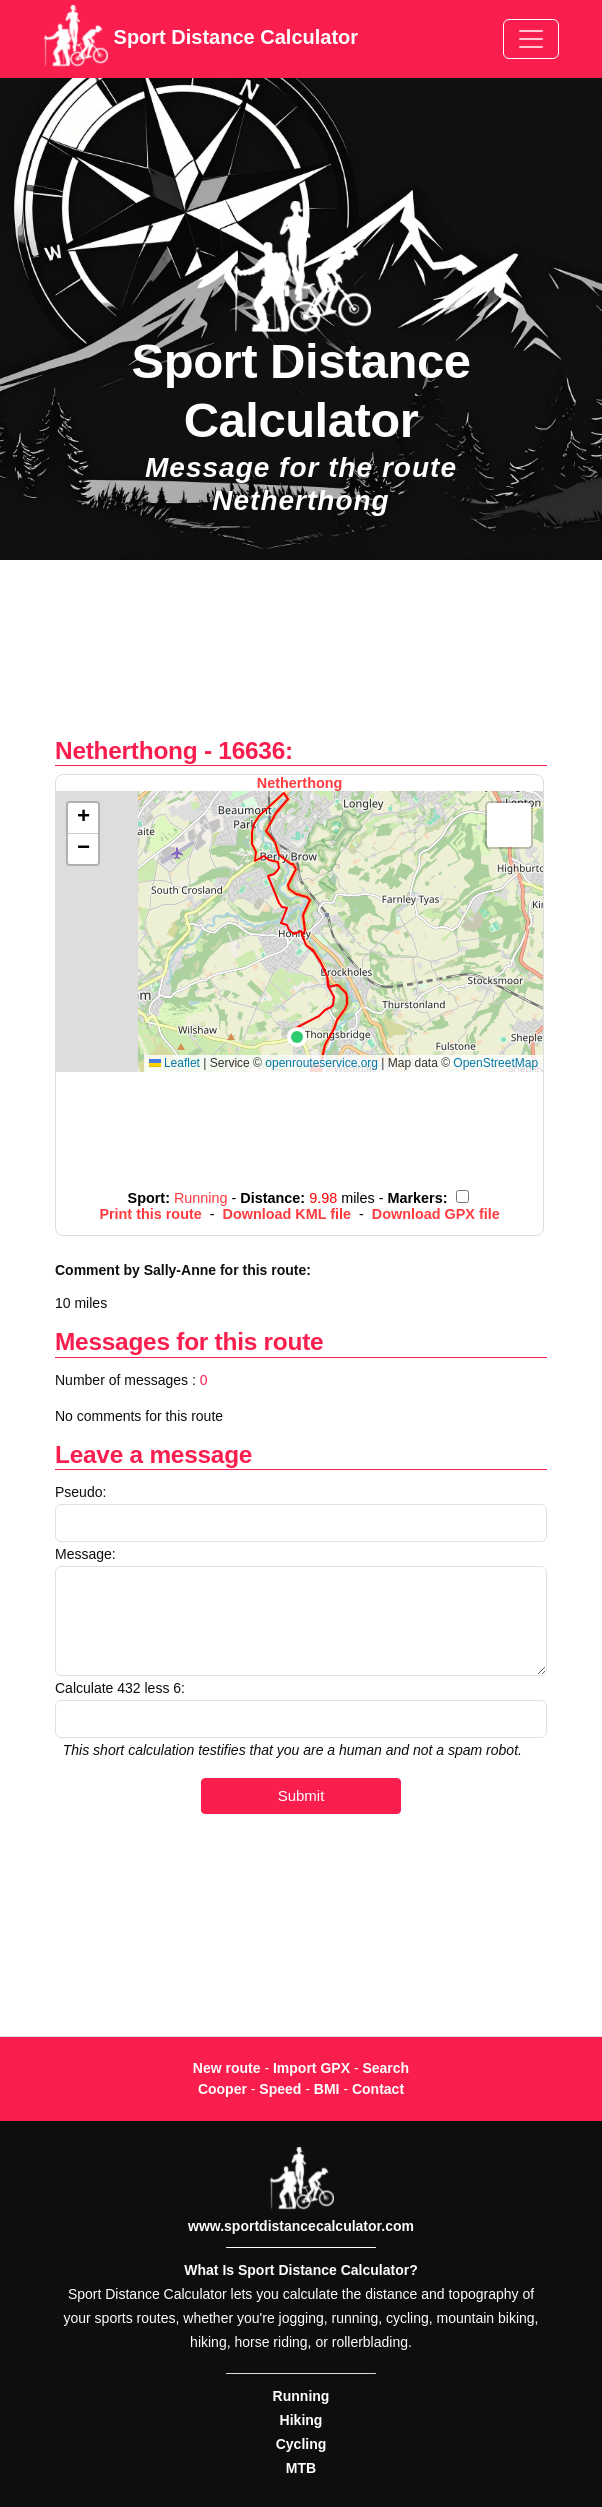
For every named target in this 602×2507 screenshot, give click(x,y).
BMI (327, 2089)
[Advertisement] (301, 658)
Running (301, 2396)
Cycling (301, 2444)
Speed (280, 2089)
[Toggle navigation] (531, 39)
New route (227, 2068)
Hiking (301, 2420)
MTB (301, 2468)
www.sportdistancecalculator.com (301, 2226)
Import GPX (311, 2068)
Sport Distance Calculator (200, 39)
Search (385, 2068)
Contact (378, 2089)
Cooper (222, 2089)
